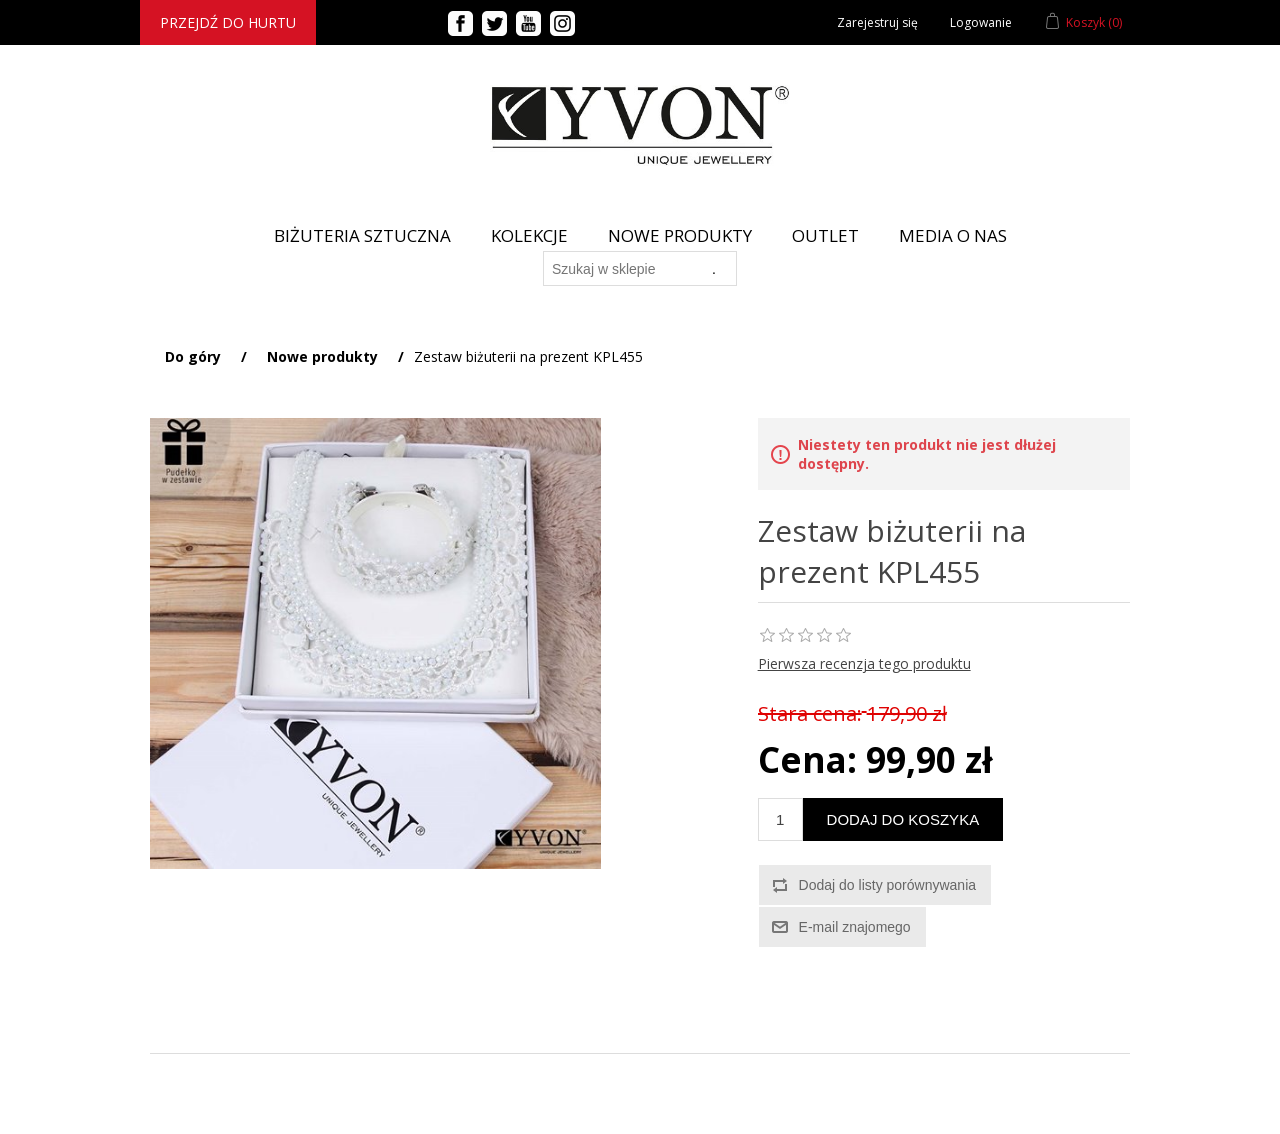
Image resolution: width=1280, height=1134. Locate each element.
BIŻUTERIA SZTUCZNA (362, 235)
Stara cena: (810, 713)
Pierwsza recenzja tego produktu (864, 663)
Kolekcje (529, 235)
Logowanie (981, 22)
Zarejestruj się (877, 22)
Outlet (825, 235)
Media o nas (953, 235)
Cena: (807, 759)
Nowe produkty (680, 235)
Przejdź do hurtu (228, 22)
